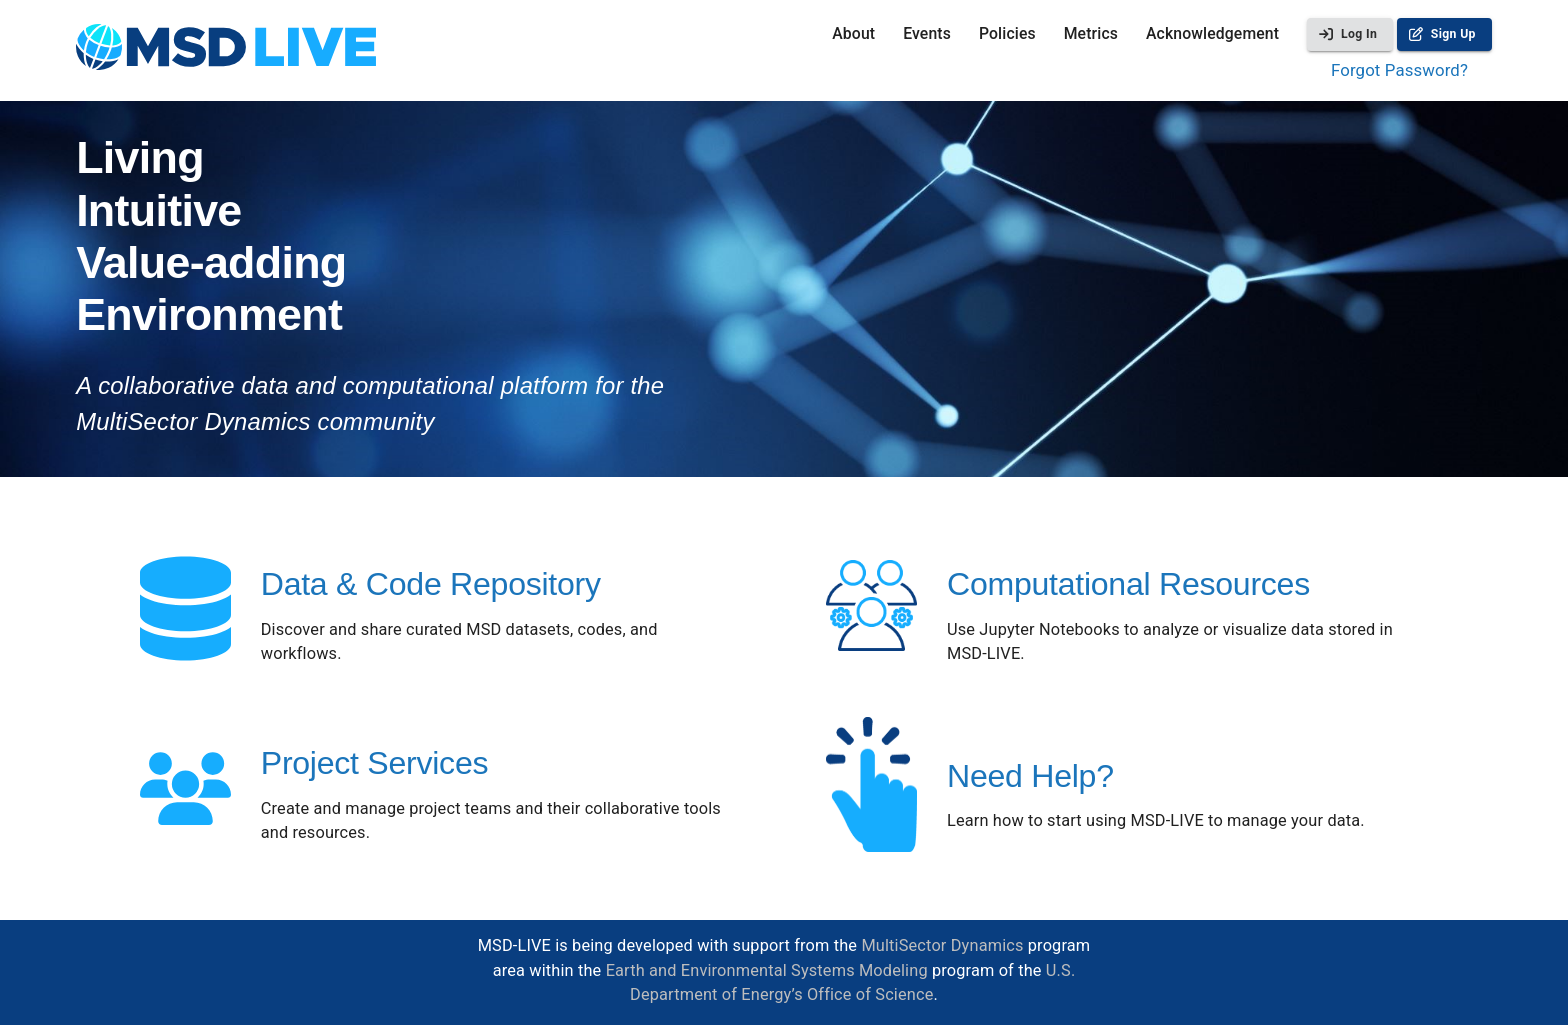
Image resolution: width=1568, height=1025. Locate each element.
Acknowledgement (1212, 33)
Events (927, 33)
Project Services (374, 763)
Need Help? (1030, 776)
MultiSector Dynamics (942, 945)
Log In (1350, 34)
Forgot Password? (1399, 70)
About (853, 33)
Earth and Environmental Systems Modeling (767, 970)
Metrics (1091, 33)
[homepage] (226, 50)
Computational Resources (1128, 584)
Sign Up (1444, 34)
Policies (1007, 33)
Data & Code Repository (431, 584)
